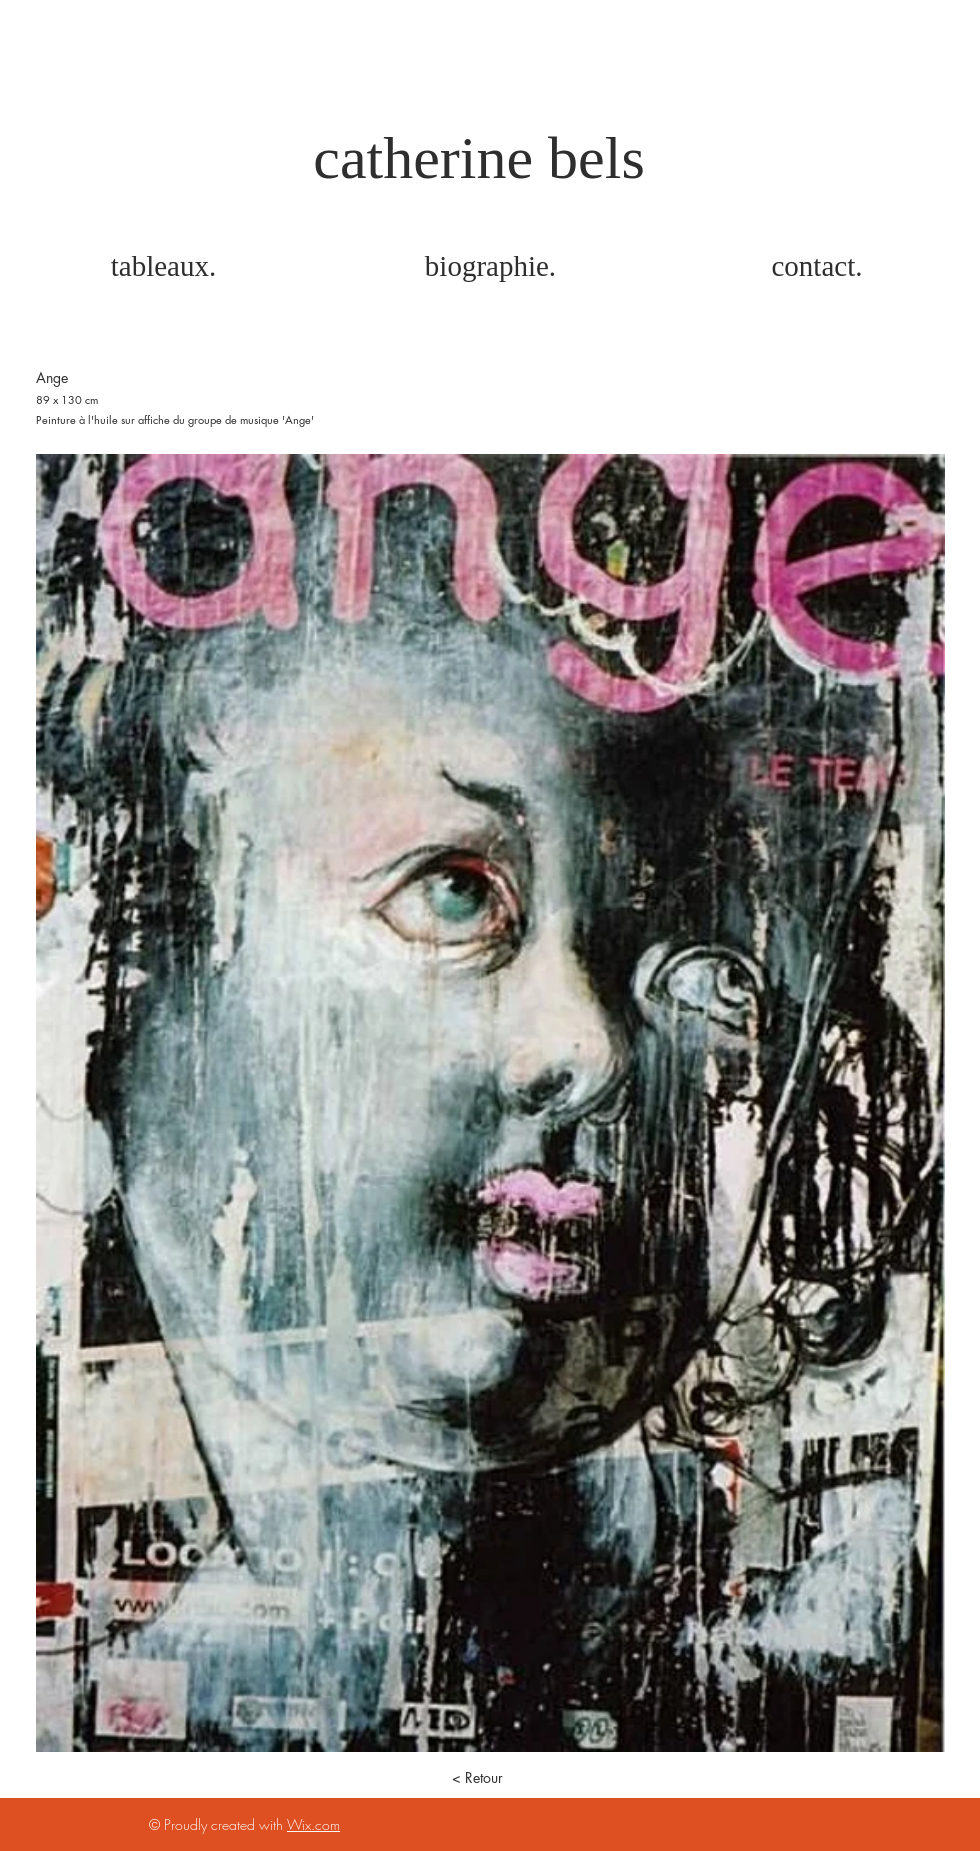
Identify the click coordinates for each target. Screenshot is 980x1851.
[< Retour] (477, 1778)
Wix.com (313, 1824)
